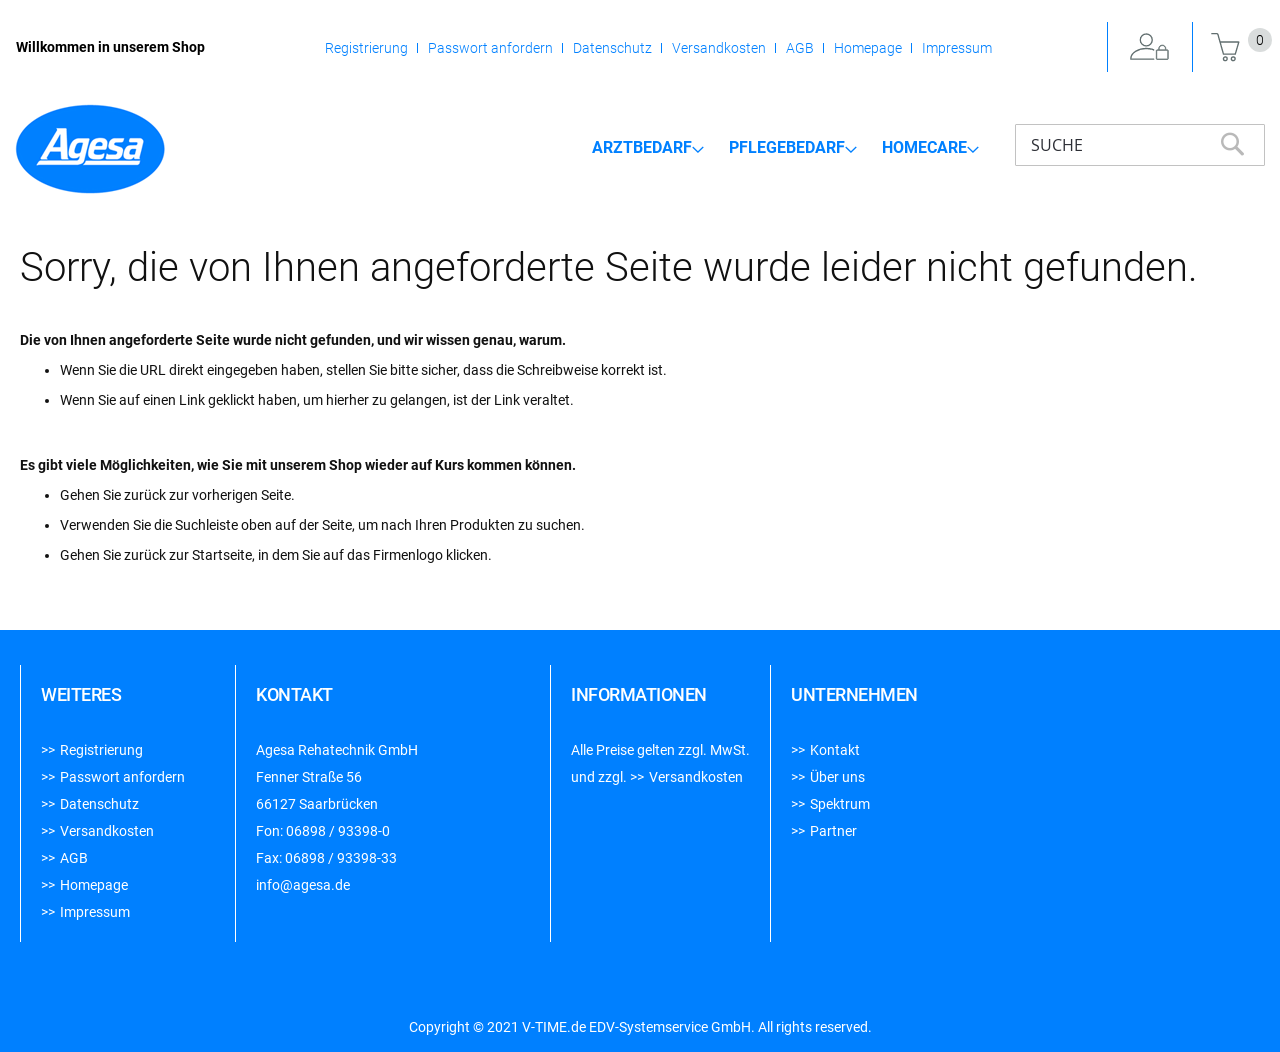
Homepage (868, 48)
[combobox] (1140, 145)
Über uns (837, 777)
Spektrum (840, 804)
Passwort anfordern (490, 48)
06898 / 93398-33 (341, 858)
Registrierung (366, 48)
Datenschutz (612, 48)
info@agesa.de (303, 885)
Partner (833, 831)
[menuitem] (648, 148)
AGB (800, 48)
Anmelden (1150, 48)
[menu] (786, 147)
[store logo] (90, 149)
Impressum (957, 48)
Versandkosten (719, 48)
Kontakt (835, 750)
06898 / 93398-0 (338, 831)
